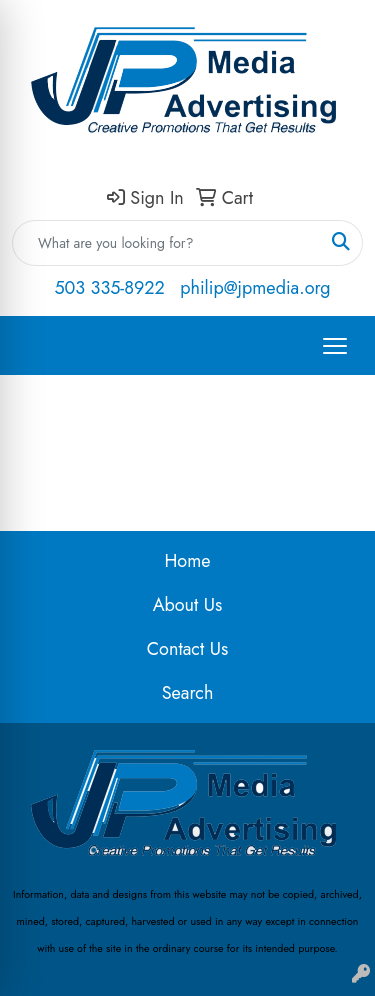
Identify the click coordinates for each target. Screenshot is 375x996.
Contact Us (187, 649)
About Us (188, 605)
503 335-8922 (109, 288)
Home (187, 561)
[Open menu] (335, 346)
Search (188, 693)
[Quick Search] (166, 243)
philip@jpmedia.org (255, 288)
